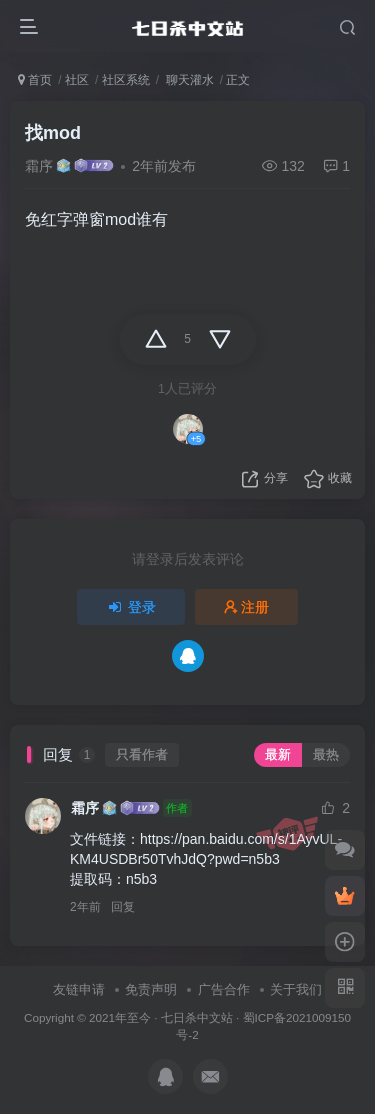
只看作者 (142, 755)
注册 (247, 607)
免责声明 (151, 989)
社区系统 (126, 80)
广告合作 (224, 989)
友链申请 (79, 989)
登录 (131, 607)
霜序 (39, 166)
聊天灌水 (187, 80)
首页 (35, 80)
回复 (123, 907)
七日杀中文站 (197, 1017)
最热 (326, 755)
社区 (77, 80)
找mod (53, 133)
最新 (278, 755)
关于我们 (296, 989)
